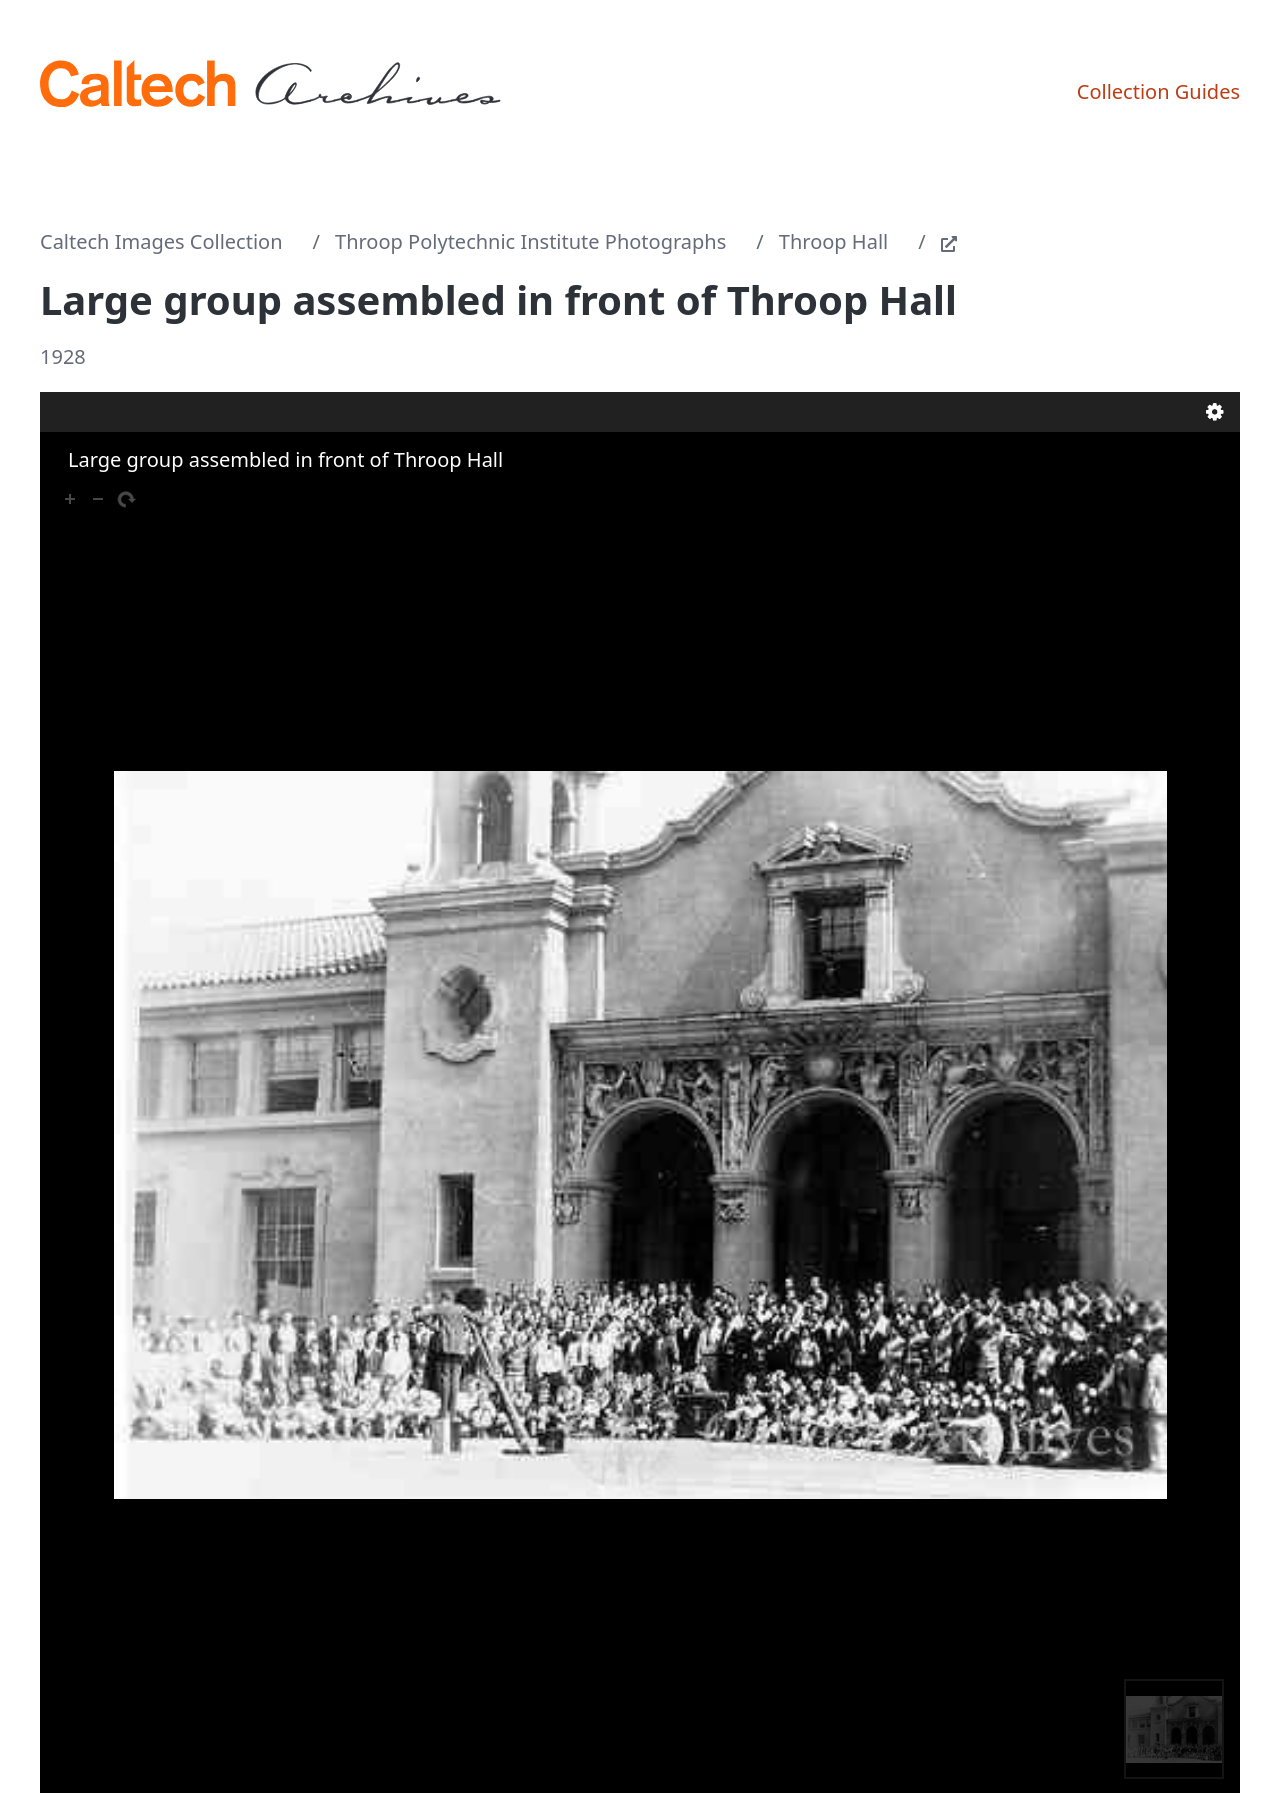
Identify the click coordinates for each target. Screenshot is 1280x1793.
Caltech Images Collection (161, 241)
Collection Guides (1158, 91)
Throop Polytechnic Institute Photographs (530, 241)
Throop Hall (833, 241)
